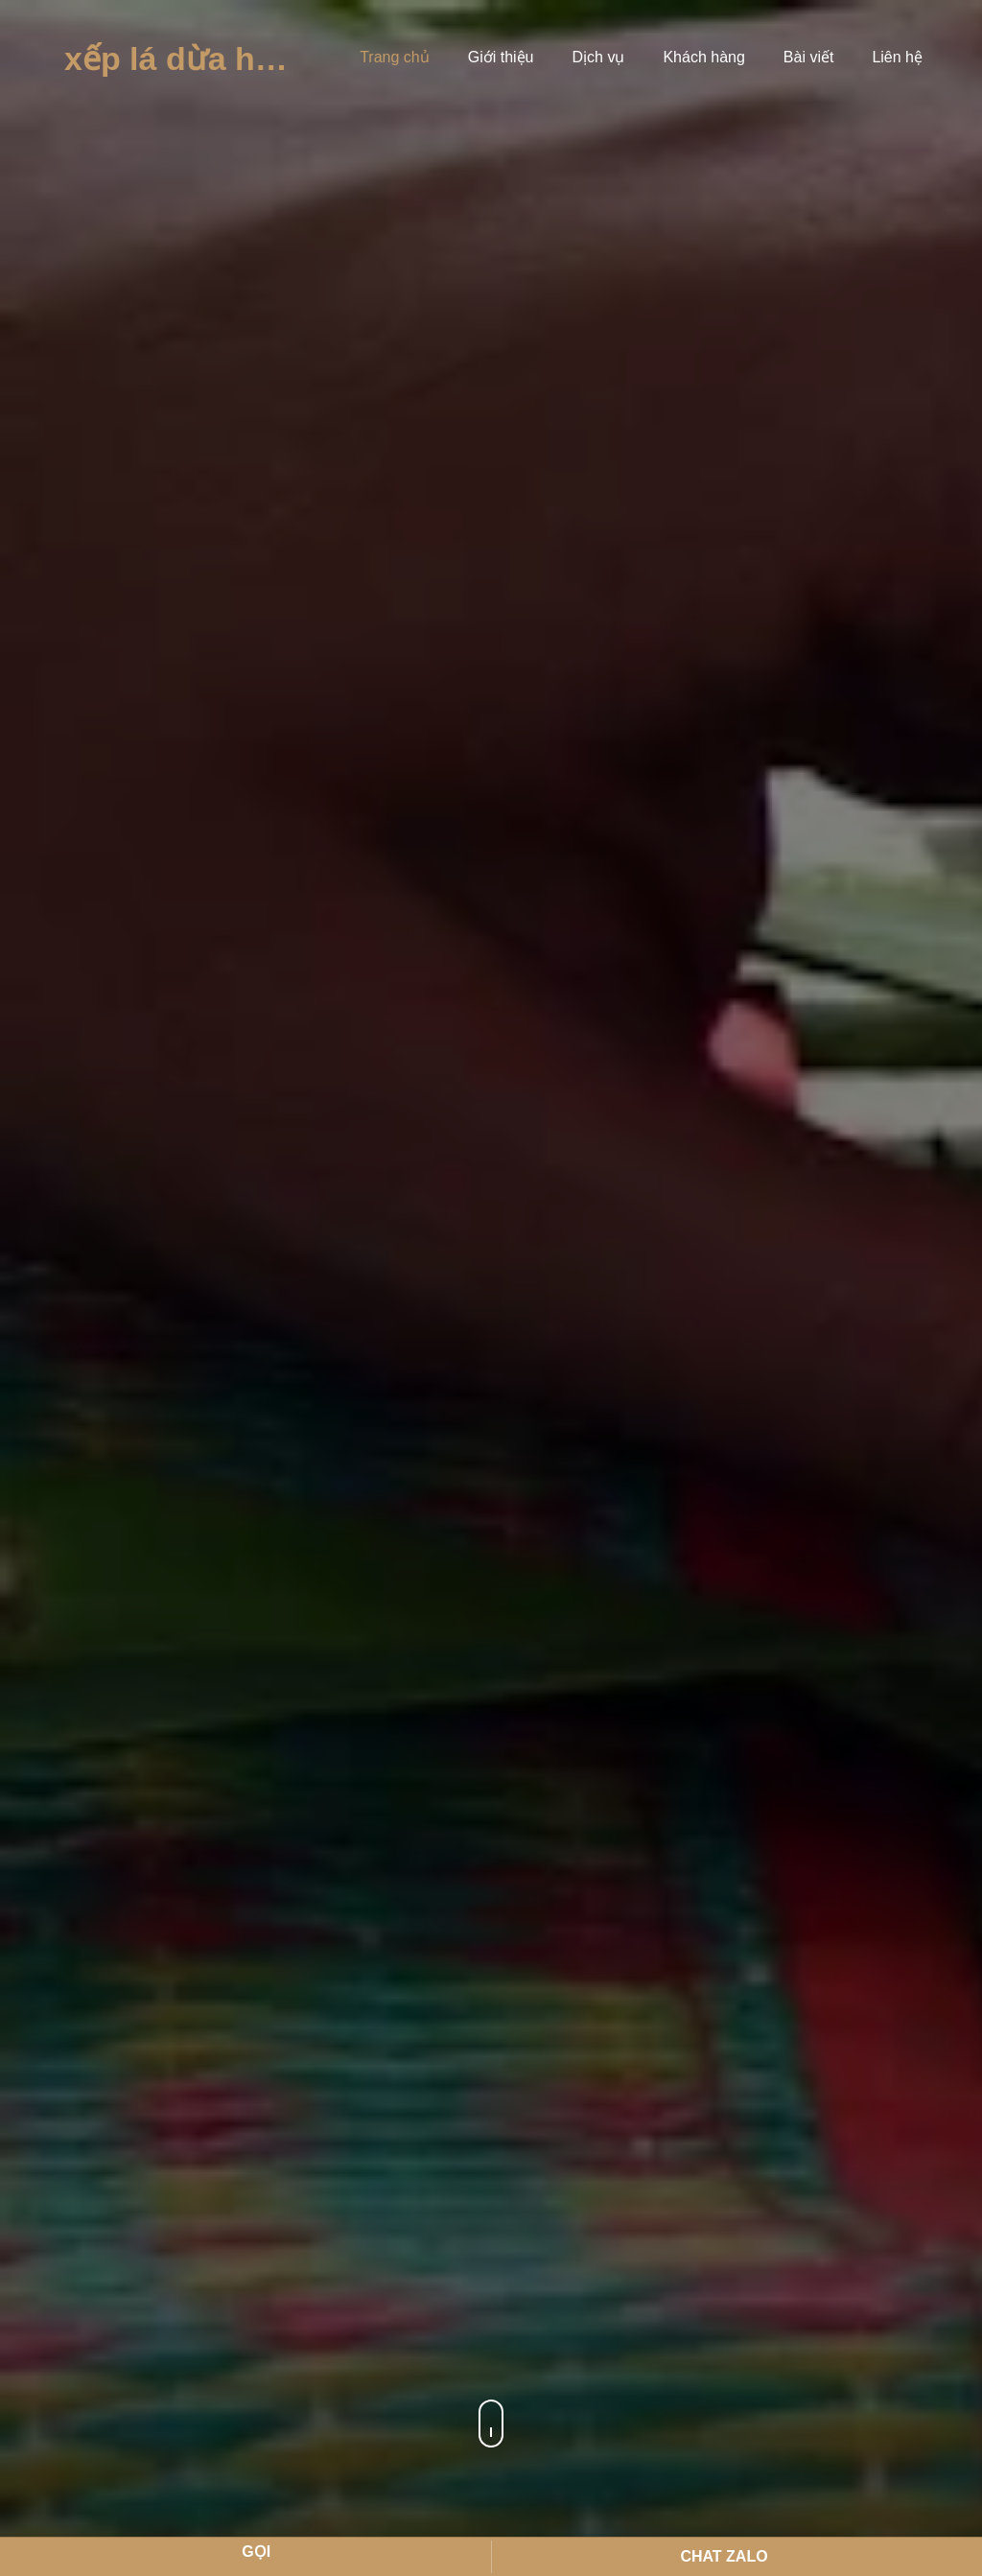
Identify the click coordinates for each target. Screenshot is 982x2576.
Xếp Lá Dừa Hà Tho (198, 58)
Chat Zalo (723, 2556)
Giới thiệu (501, 57)
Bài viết (808, 57)
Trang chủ (395, 57)
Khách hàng (703, 57)
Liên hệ (897, 57)
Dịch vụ (599, 57)
